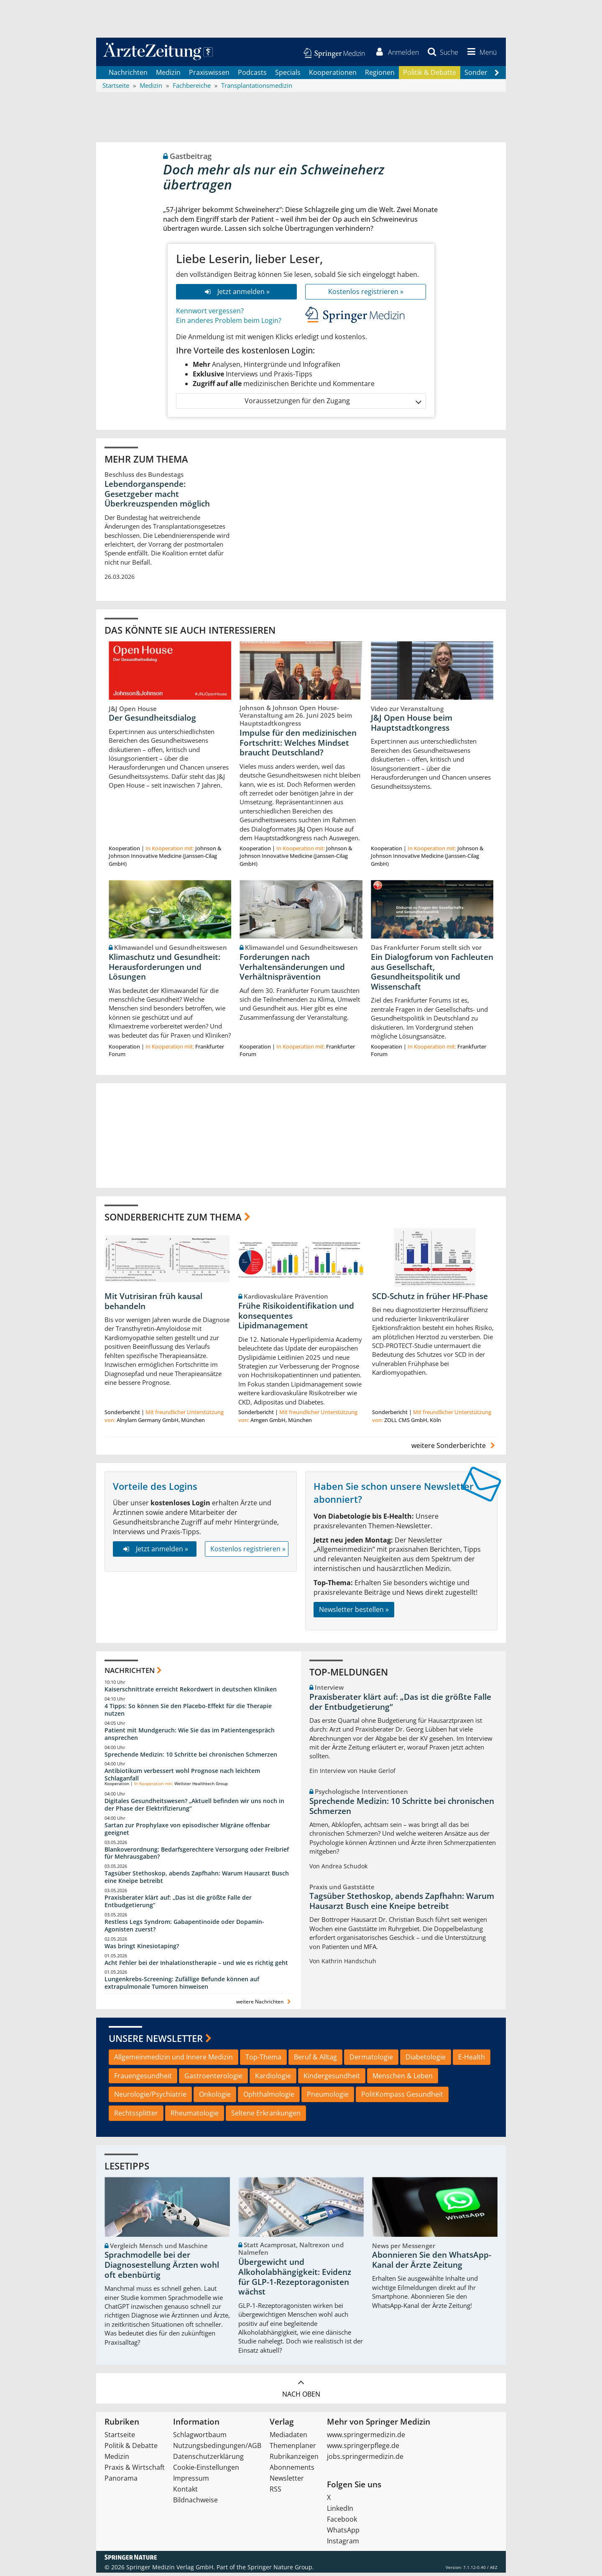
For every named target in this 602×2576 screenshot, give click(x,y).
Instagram (343, 2544)
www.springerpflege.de (363, 2448)
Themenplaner (293, 2448)
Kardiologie (273, 2078)
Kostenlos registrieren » (365, 294)
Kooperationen (333, 75)
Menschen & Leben (402, 2078)
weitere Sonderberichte (454, 1448)
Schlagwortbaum (200, 2438)
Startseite (120, 2438)
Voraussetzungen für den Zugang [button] (333, 404)
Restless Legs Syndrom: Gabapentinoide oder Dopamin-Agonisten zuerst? (184, 1928)
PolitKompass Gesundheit (402, 2097)
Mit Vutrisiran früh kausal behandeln (153, 1304)
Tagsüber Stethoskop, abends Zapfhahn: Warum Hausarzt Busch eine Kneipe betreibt (197, 1880)
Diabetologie (426, 2059)
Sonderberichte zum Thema (173, 1219)
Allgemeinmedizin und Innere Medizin (173, 2059)
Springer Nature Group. (280, 2570)
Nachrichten (128, 75)
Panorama (121, 2481)
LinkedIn (340, 2511)
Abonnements (292, 2470)
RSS (275, 2492)
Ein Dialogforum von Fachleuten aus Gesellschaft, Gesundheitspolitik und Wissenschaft (432, 974)
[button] (479, 53)
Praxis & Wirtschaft (135, 2470)
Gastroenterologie (213, 2078)
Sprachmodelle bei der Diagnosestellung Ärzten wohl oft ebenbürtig (162, 2268)
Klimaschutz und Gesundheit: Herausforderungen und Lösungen (164, 969)
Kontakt (185, 2492)
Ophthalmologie (268, 2097)
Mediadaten (288, 2438)
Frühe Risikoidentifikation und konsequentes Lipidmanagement (296, 1318)
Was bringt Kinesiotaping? (142, 1949)
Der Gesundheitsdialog (152, 720)
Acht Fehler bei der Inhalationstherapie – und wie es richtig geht (196, 1966)
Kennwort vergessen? (210, 313)
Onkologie (215, 2097)
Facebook (342, 2522)
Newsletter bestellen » (354, 1612)
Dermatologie (371, 2059)
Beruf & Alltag (315, 2059)
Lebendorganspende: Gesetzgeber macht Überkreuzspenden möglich (157, 496)
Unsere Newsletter (156, 2041)
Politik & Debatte (429, 75)
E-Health (471, 2059)
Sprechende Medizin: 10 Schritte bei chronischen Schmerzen (191, 1757)
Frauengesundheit (143, 2078)
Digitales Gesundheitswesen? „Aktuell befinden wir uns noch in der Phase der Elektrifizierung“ (194, 1808)
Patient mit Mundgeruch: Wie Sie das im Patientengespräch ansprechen (190, 1737)
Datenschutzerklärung (208, 2459)
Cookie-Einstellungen (206, 2470)
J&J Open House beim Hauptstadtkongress (411, 725)
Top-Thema (263, 2059)
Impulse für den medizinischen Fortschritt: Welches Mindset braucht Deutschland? (298, 745)
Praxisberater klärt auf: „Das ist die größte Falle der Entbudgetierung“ (178, 1904)
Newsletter (287, 2481)
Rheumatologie (195, 2116)
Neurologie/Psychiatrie (150, 2097)
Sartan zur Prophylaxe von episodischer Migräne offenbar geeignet (187, 1831)
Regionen (380, 75)
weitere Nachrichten (264, 2004)
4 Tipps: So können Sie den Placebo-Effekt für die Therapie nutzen (188, 1713)
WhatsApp (343, 2533)
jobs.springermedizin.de (365, 2459)
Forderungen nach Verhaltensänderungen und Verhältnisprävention (292, 969)
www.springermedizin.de (366, 2438)
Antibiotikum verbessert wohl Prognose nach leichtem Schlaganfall (182, 1778)
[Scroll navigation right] (497, 75)
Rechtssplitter (136, 2116)
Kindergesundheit (332, 2078)
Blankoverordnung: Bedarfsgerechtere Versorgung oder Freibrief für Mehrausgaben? (197, 1856)
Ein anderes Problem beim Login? (228, 323)
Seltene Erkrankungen (266, 2116)
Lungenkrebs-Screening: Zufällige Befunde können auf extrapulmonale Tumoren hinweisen (182, 1986)
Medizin (168, 75)
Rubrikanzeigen (294, 2459)
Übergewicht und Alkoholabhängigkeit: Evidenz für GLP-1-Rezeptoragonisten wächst (294, 2280)
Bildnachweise (195, 2503)
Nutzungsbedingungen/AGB (217, 2448)
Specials (288, 75)
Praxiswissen (209, 75)
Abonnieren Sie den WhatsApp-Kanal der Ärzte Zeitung (431, 2263)
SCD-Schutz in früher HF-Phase (430, 1299)
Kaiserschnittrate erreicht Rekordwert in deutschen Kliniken (191, 1692)
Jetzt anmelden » (236, 294)
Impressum (191, 2481)
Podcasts (252, 75)
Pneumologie (328, 2097)
